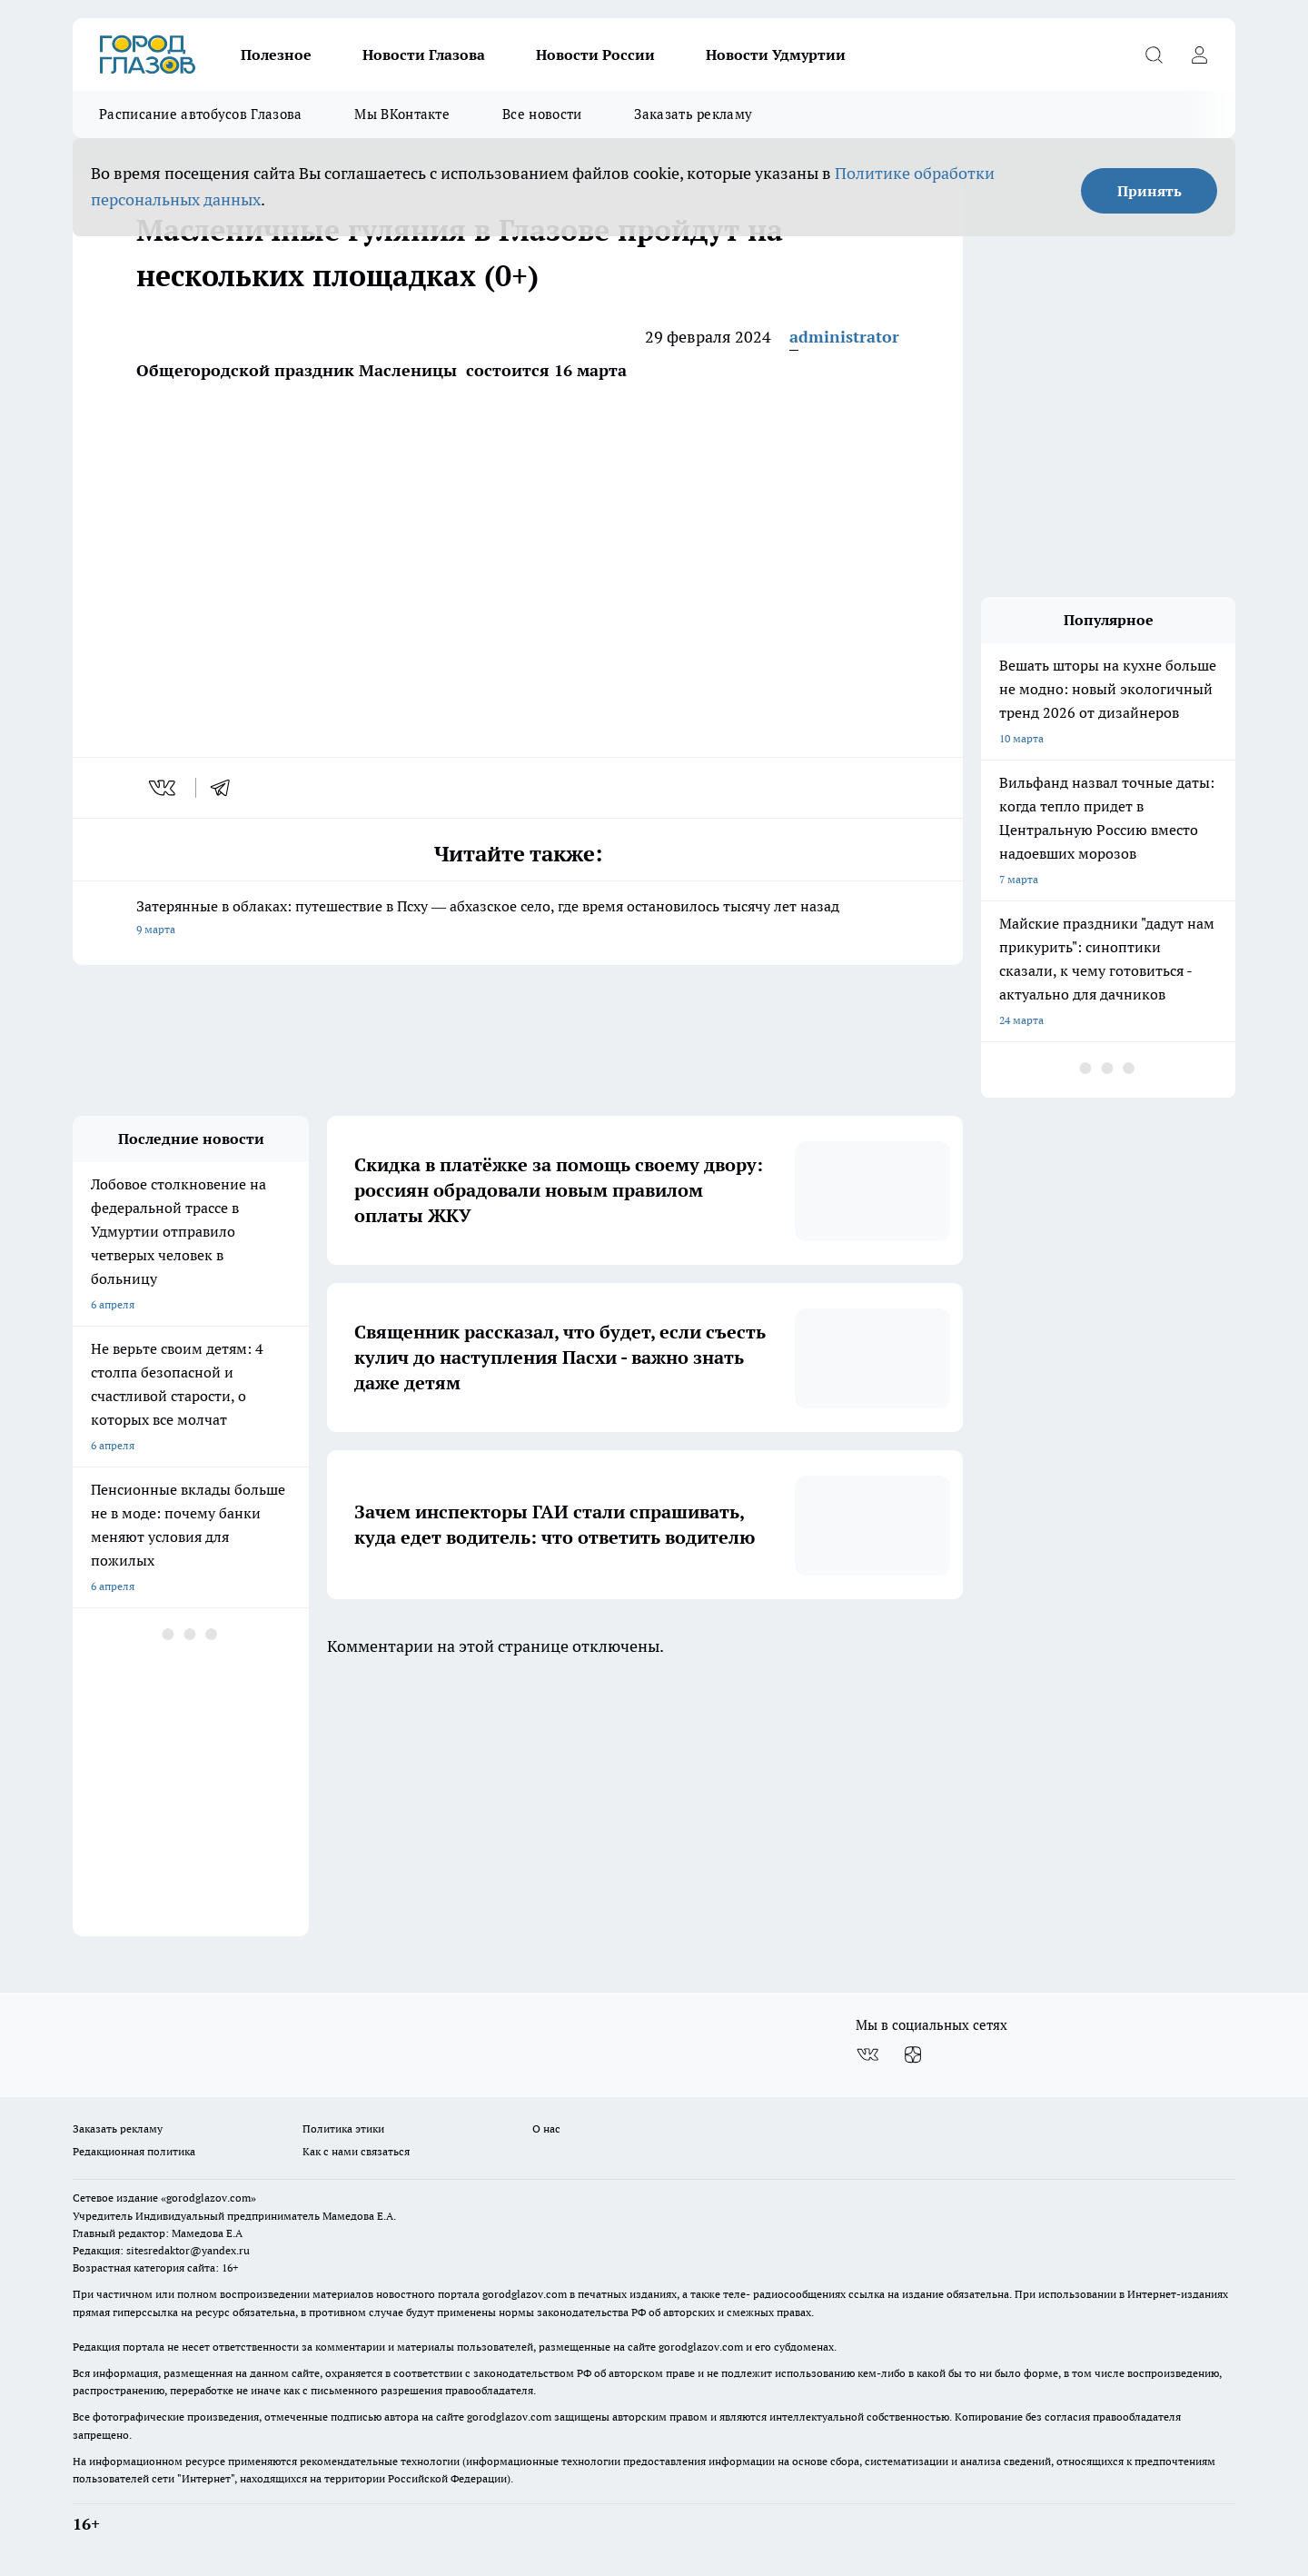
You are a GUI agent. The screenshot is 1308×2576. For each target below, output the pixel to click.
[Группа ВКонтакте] (867, 2054)
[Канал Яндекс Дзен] (913, 2054)
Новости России (595, 54)
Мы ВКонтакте (402, 114)
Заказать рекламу (693, 114)
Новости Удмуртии (776, 54)
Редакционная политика (134, 2151)
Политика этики (343, 2128)
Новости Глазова (423, 54)
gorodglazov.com (524, 2294)
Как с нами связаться (356, 2151)
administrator (844, 336)
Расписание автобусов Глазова (200, 114)
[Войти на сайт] (1199, 54)
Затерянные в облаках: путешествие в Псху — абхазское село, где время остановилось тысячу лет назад (517, 919)
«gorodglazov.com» (208, 2197)
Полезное (276, 54)
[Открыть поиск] (1153, 54)
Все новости (541, 114)
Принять (1149, 191)
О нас (546, 2128)
